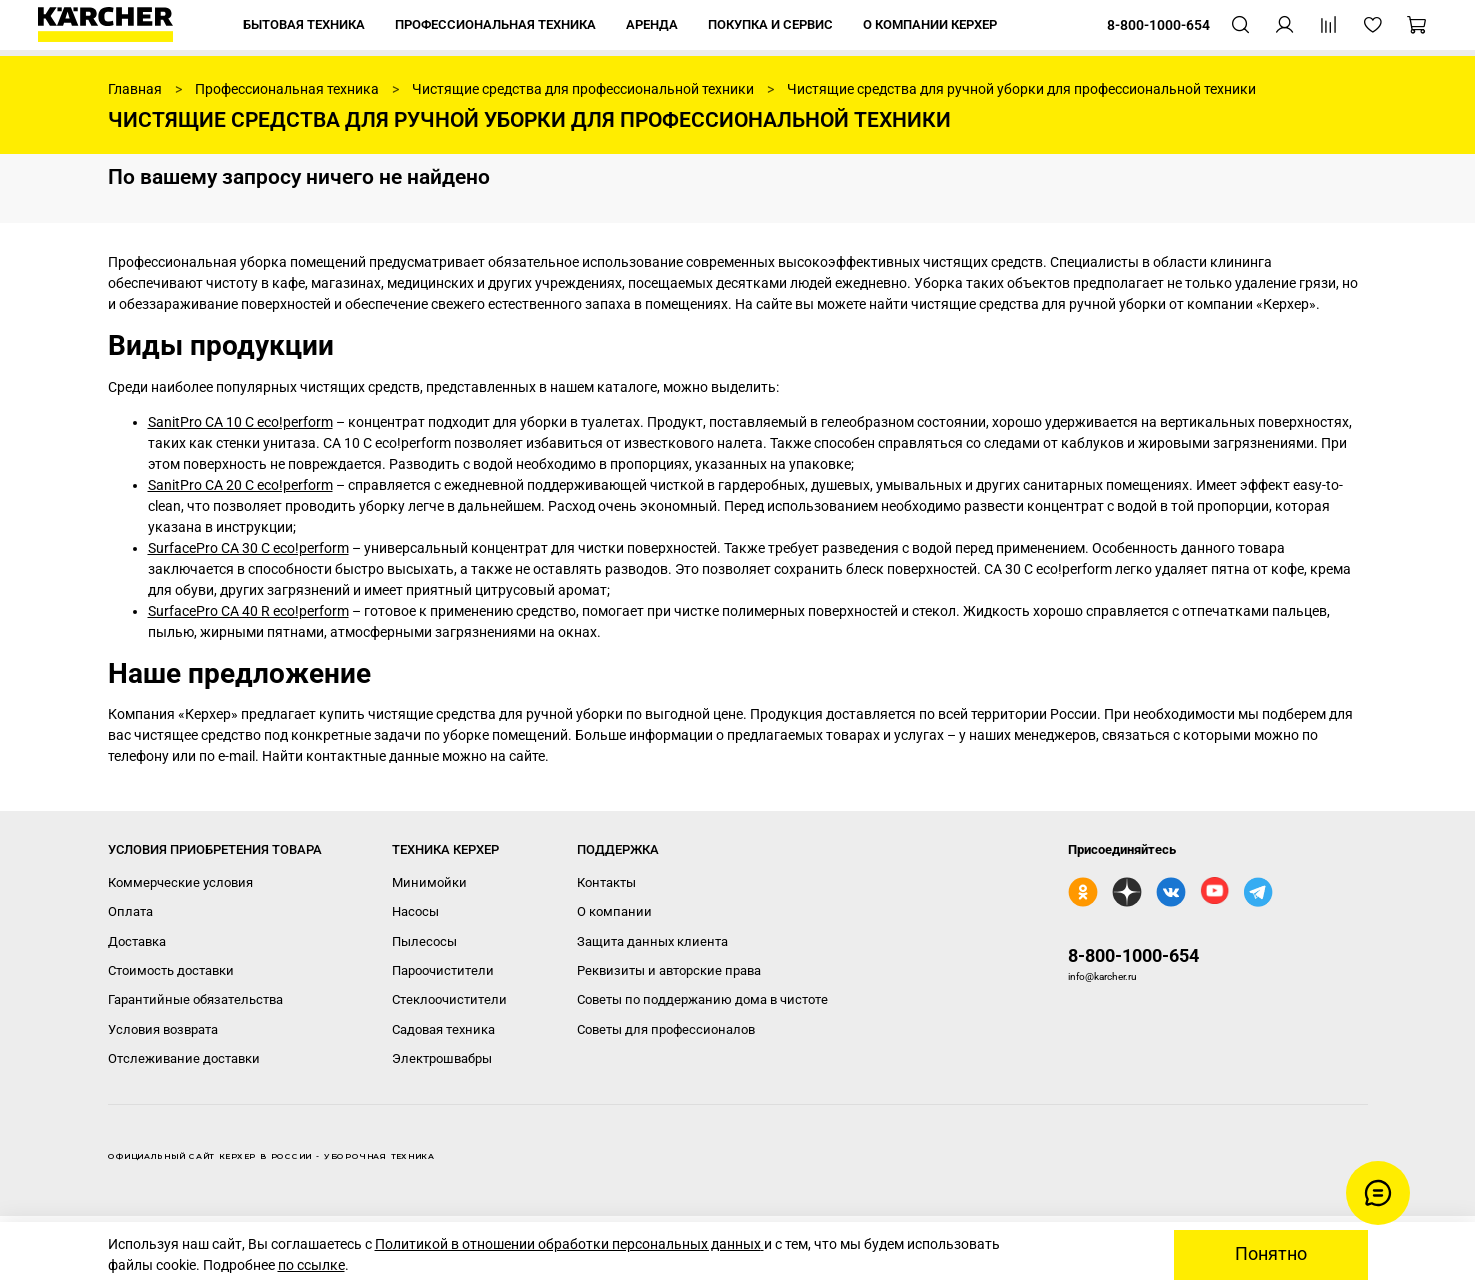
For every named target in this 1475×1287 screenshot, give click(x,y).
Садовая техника (443, 1029)
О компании (614, 911)
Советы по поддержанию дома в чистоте (702, 999)
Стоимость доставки (171, 970)
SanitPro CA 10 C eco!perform (240, 422)
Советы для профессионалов (666, 1029)
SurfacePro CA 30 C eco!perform (248, 548)
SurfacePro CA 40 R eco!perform (248, 611)
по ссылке (311, 1265)
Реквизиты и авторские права (669, 970)
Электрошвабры (442, 1058)
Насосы (415, 911)
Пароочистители (443, 970)
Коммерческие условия (180, 882)
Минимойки (429, 882)
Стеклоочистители (449, 999)
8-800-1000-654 (1133, 955)
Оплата (130, 911)
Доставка (137, 941)
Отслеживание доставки (184, 1058)
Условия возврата (163, 1029)
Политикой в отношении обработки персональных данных (569, 1244)
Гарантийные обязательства (195, 999)
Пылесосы (424, 941)
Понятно (1271, 1254)
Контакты (606, 882)
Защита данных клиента (652, 941)
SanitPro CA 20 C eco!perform (240, 485)
